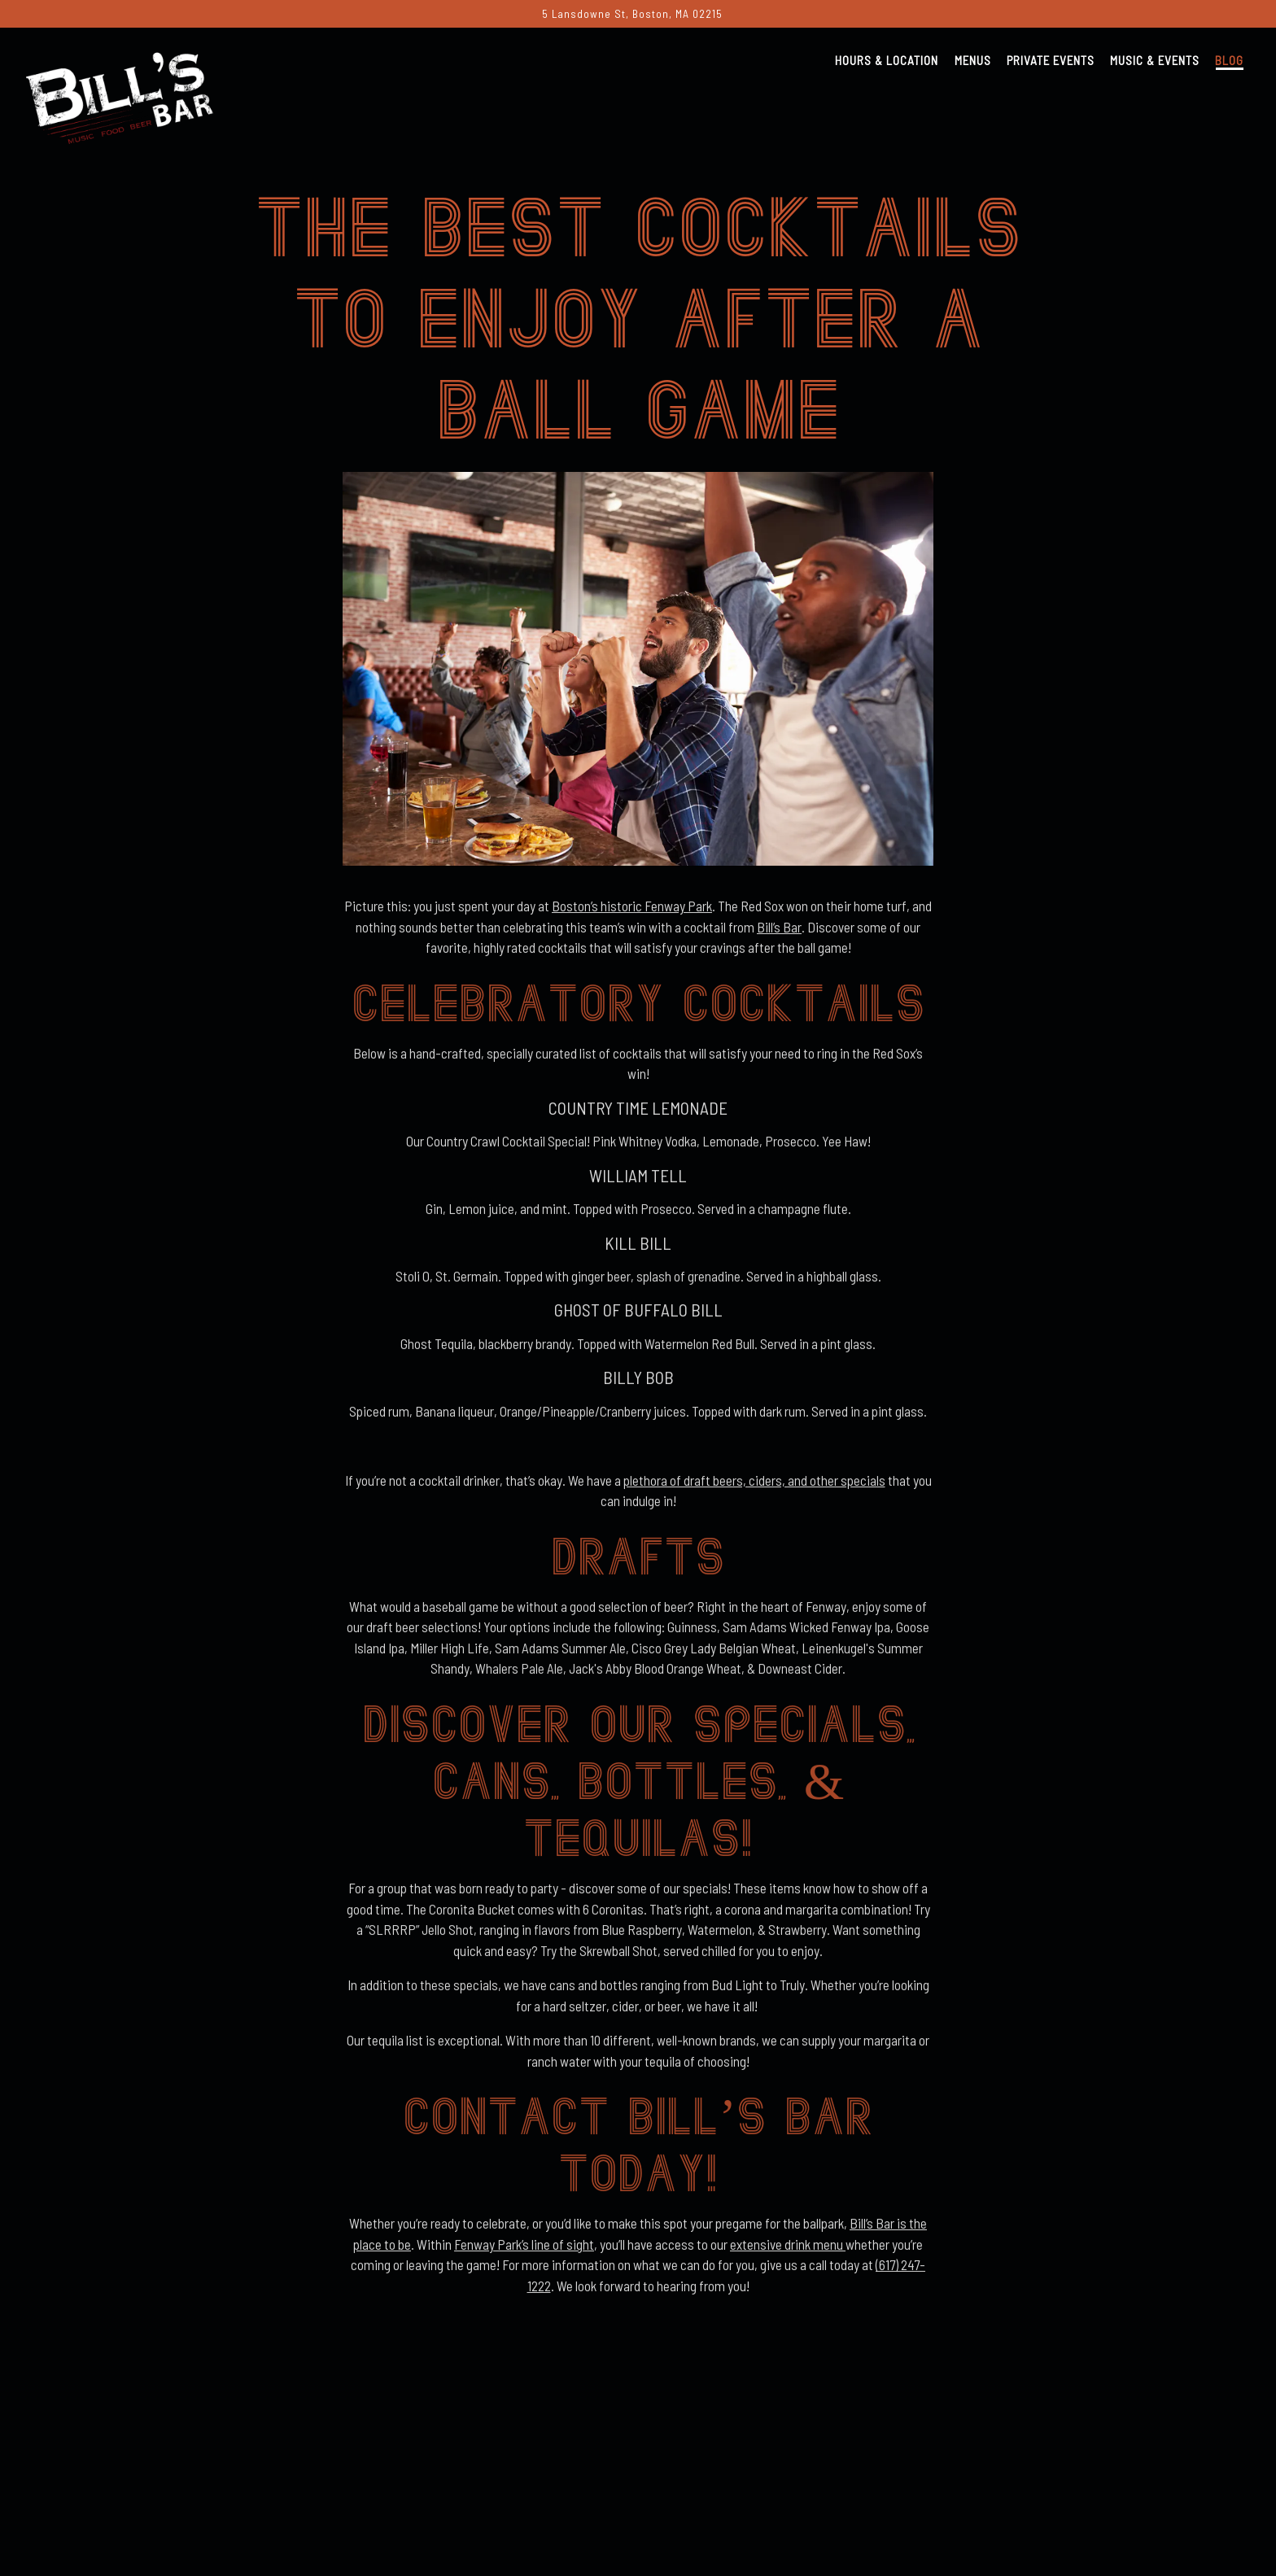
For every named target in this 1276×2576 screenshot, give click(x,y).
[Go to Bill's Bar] (632, 14)
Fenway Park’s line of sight (524, 2252)
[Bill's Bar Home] (119, 94)
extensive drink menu (788, 2252)
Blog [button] (1229, 60)
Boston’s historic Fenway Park (632, 914)
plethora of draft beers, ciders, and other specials (754, 1488)
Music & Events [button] (1155, 60)
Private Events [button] (1051, 60)
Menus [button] (973, 60)
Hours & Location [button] (886, 60)
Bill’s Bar (779, 935)
